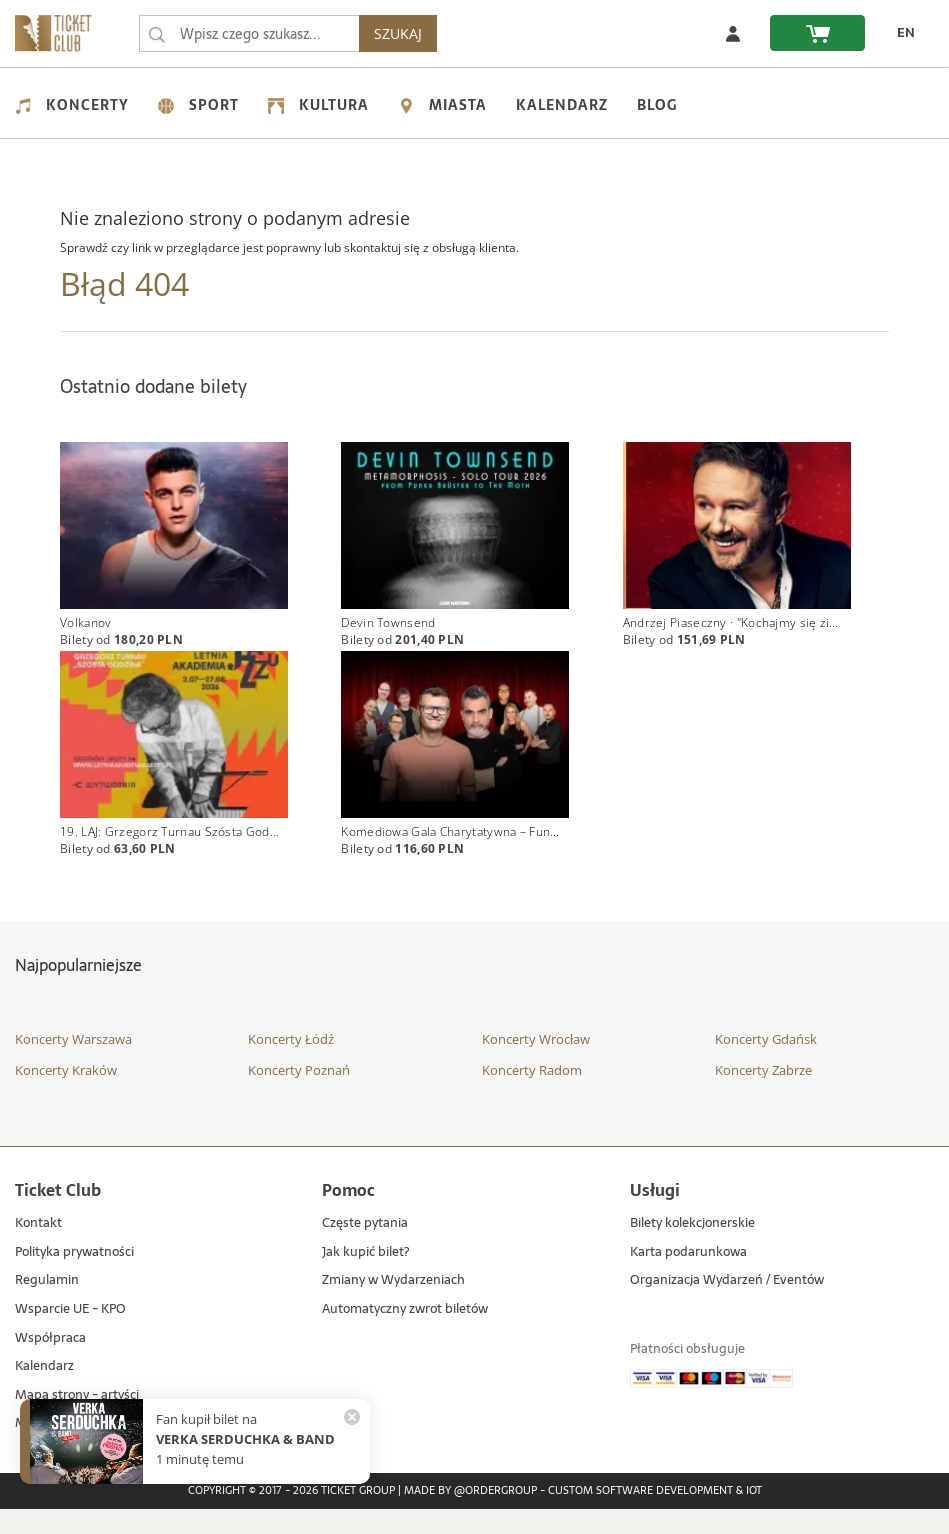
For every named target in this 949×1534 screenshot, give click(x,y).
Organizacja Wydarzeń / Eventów (727, 1306)
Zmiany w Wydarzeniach (393, 1306)
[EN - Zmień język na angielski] (900, 33)
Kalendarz (562, 105)
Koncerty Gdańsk (766, 1064)
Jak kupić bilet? (365, 1277)
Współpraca (50, 1363)
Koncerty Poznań (299, 1095)
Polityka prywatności (74, 1277)
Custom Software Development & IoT (655, 1516)
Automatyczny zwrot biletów (405, 1334)
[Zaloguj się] (733, 33)
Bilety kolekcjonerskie (692, 1249)
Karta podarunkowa (688, 1277)
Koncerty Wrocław (536, 1064)
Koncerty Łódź (291, 1064)
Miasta (442, 105)
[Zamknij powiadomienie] (352, 1417)
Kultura (318, 105)
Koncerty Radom (532, 1095)
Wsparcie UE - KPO (70, 1334)
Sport (198, 105)
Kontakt (38, 1249)
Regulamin (47, 1306)
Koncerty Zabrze (763, 1095)
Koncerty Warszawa (73, 1064)
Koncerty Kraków (66, 1095)
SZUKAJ (566, 33)
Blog (657, 105)
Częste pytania (365, 1249)
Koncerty (72, 105)
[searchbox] (333, 33)
